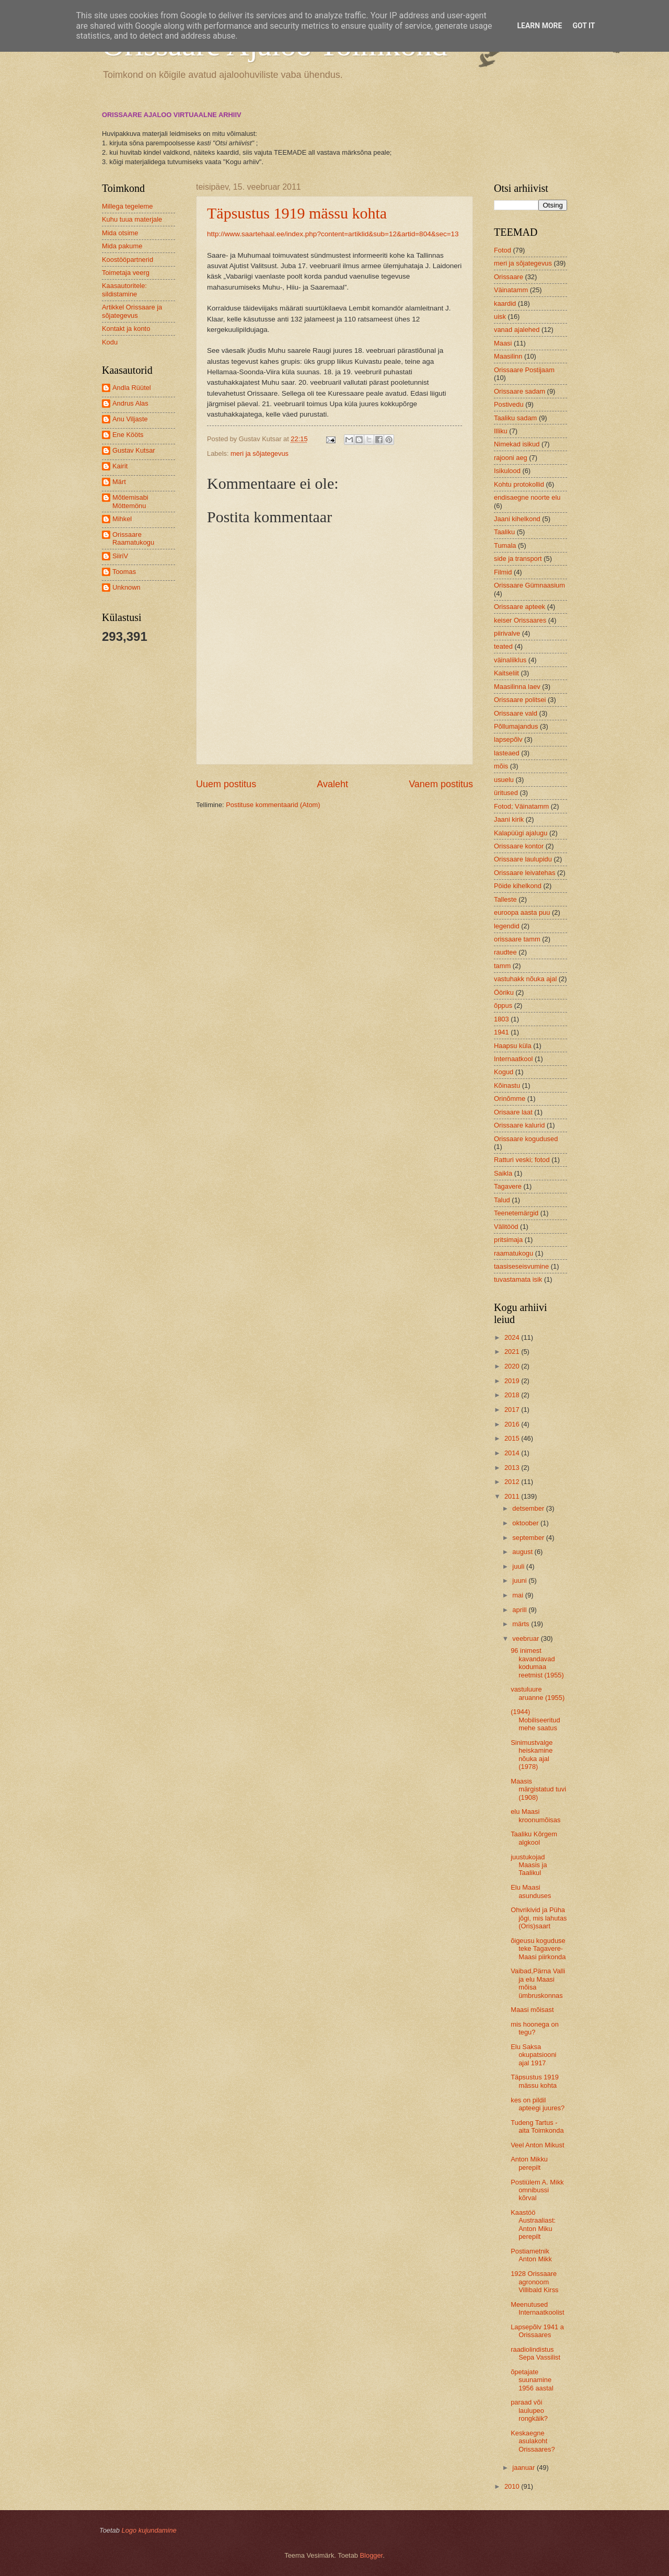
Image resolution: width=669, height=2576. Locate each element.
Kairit (120, 466)
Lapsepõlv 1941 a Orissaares (537, 2331)
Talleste (505, 899)
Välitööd (506, 1226)
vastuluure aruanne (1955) (537, 1693)
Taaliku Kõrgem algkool (534, 1838)
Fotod (502, 250)
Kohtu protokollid (519, 484)
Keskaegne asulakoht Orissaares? (533, 2441)
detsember (529, 1508)
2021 (512, 1351)
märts (521, 1624)
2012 (512, 1482)
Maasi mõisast (532, 2010)
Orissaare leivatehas (524, 873)
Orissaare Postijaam (524, 370)
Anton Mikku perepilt (529, 2163)
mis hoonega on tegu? (535, 2028)
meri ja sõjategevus (259, 453)
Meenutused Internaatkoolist (537, 2308)
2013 (512, 1467)
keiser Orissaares (520, 620)
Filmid (503, 572)
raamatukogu (513, 1253)
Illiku (500, 431)
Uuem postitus (226, 784)
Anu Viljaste (130, 419)
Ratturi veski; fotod (522, 1160)
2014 (512, 1453)
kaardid (505, 303)
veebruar (526, 1638)
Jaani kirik (509, 819)
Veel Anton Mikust (537, 2145)
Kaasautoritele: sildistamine (124, 289)
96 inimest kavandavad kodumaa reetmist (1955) (537, 1662)
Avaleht (332, 784)
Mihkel (122, 519)
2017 (512, 1409)
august (523, 1552)
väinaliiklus (510, 660)
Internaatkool (513, 1059)
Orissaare (508, 277)
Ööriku (504, 992)
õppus (503, 1005)
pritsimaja (508, 1240)
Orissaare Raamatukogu (133, 538)
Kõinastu (507, 1085)
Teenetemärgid (516, 1213)
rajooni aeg (510, 458)
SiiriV (120, 556)
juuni (520, 1580)
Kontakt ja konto (126, 328)
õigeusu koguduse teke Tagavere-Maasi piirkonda (538, 1949)
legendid (507, 926)
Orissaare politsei (520, 700)
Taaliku (504, 532)
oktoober (526, 1523)
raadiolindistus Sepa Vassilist (535, 2353)
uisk (500, 316)
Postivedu (509, 404)
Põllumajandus (516, 726)
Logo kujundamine (148, 2530)
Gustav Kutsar (133, 450)
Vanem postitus (441, 784)
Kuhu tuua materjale (132, 219)
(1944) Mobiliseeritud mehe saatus (535, 1720)
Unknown (126, 587)
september (529, 1538)
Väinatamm (511, 290)
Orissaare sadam (519, 391)
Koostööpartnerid (127, 259)
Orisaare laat (513, 1112)
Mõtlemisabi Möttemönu (130, 501)
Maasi (503, 343)
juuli (519, 1566)
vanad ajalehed (516, 330)
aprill (520, 1610)
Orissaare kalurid (519, 1125)
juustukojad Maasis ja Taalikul (529, 1865)
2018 (512, 1395)
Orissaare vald (515, 713)
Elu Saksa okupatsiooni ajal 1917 (533, 2055)
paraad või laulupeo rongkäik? (529, 2410)
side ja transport (518, 558)
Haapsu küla (513, 1046)
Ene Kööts (127, 435)
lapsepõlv (508, 739)
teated (503, 646)
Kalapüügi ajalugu (520, 833)
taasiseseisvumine (521, 1266)
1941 (501, 1032)
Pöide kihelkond (517, 886)
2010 (512, 2486)
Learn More (539, 25)
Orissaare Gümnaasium (529, 585)
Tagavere (508, 1186)
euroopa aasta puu (522, 912)
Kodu (110, 342)
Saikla (503, 1173)
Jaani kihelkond (517, 519)
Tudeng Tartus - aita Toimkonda (537, 2126)
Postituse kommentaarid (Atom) (273, 805)
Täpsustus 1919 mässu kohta (297, 213)
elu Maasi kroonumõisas (535, 1815)
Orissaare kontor (519, 846)
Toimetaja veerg (125, 273)
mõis (501, 766)
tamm (502, 966)
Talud (502, 1200)
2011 (512, 1496)
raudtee (505, 952)
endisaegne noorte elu (527, 497)
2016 (512, 1424)
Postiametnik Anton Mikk (531, 2255)
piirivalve (507, 633)
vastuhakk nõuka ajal (525, 979)
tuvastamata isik (518, 1279)
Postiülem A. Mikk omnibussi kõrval (537, 2190)
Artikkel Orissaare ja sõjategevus (132, 311)
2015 (512, 1438)
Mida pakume (122, 246)
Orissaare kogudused (526, 1139)
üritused (506, 793)
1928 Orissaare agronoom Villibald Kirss (534, 2282)
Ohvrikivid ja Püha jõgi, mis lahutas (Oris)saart (539, 1918)
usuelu (504, 780)
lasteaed (507, 753)
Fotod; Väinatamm (521, 806)
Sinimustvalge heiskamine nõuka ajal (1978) (531, 1754)
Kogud (503, 1072)
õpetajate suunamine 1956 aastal (532, 2380)
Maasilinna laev (517, 687)
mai (518, 1595)
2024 (512, 1337)
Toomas (124, 572)
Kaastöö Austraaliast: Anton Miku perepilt (533, 2224)
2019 (512, 1381)
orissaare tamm (517, 939)
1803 (501, 1019)
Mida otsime (120, 233)
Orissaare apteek (519, 607)
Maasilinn (508, 356)
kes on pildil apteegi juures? (537, 2104)
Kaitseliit (506, 673)
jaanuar (524, 2467)
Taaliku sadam (515, 418)
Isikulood (507, 471)
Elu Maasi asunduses (531, 1891)
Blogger (371, 2555)
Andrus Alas (130, 403)
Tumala (505, 545)
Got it (583, 25)
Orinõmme (509, 1098)
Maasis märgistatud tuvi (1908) (538, 1789)
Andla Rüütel (131, 388)
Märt (119, 482)
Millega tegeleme (127, 206)
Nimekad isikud (516, 444)
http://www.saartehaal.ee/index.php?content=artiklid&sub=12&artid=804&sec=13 (333, 234)
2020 (512, 1366)
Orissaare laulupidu (523, 859)
